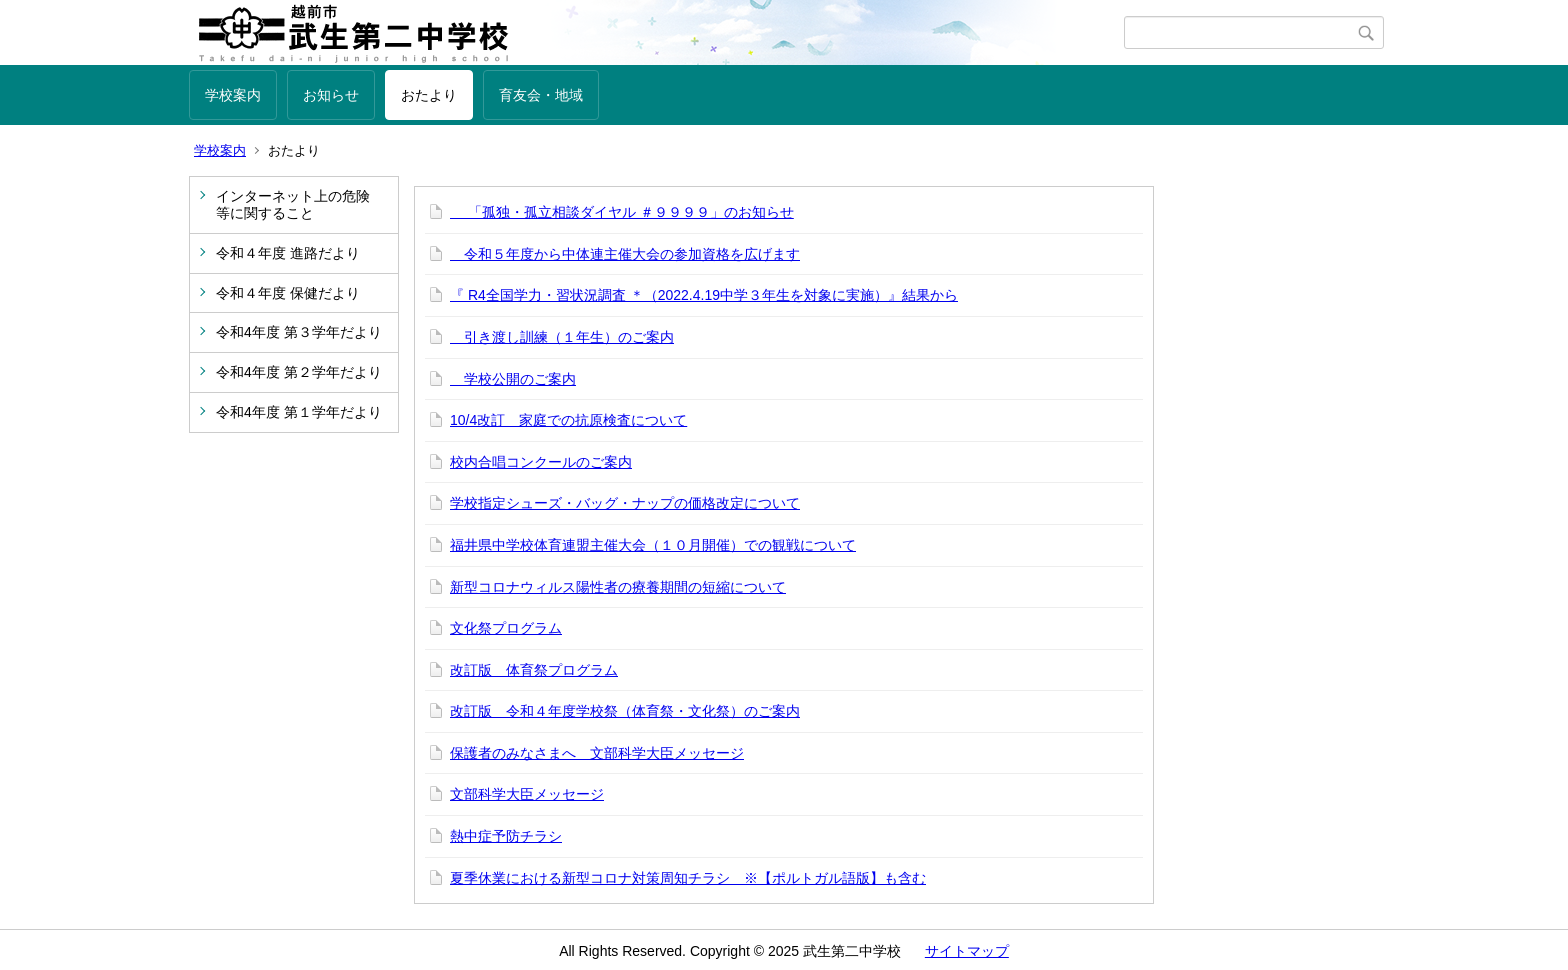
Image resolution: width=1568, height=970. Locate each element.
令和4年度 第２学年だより (299, 372)
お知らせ (331, 95)
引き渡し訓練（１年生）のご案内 (562, 337)
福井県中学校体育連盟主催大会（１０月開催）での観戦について (653, 545)
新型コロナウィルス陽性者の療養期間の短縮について (618, 587)
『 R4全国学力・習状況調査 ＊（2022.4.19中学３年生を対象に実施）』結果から (704, 295)
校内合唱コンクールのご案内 (541, 462)
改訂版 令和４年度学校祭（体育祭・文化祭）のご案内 (625, 711)
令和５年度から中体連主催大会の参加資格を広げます (625, 254)
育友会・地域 (541, 95)
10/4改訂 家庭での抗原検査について (568, 420)
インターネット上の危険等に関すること (293, 204)
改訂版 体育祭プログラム (534, 670)
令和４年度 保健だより (288, 293)
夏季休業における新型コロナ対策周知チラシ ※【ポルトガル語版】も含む (688, 878)
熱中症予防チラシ (506, 836)
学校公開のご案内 (513, 379)
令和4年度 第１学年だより (299, 412)
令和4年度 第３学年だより (299, 332)
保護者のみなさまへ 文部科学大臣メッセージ (597, 753)
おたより (429, 95)
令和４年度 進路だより (288, 253)
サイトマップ (967, 951)
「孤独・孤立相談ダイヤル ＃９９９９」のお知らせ (622, 212)
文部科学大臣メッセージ (527, 794)
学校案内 (233, 95)
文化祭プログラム (506, 628)
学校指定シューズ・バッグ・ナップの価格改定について (625, 503)
